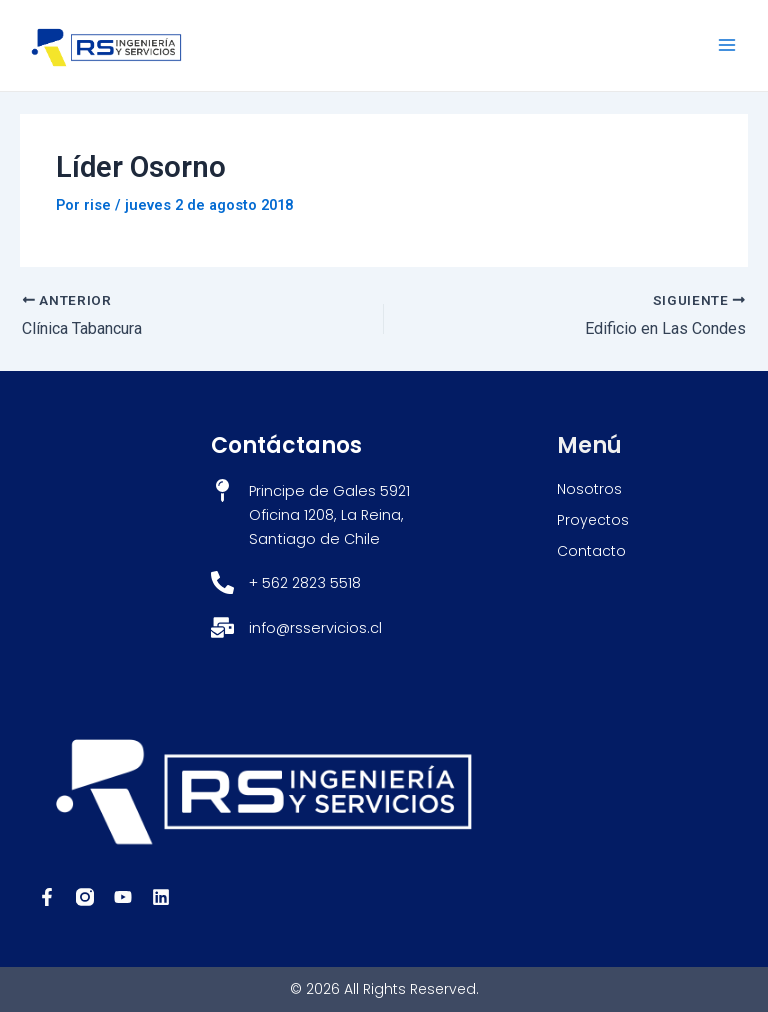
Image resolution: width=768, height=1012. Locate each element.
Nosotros (589, 489)
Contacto (591, 551)
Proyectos (593, 520)
